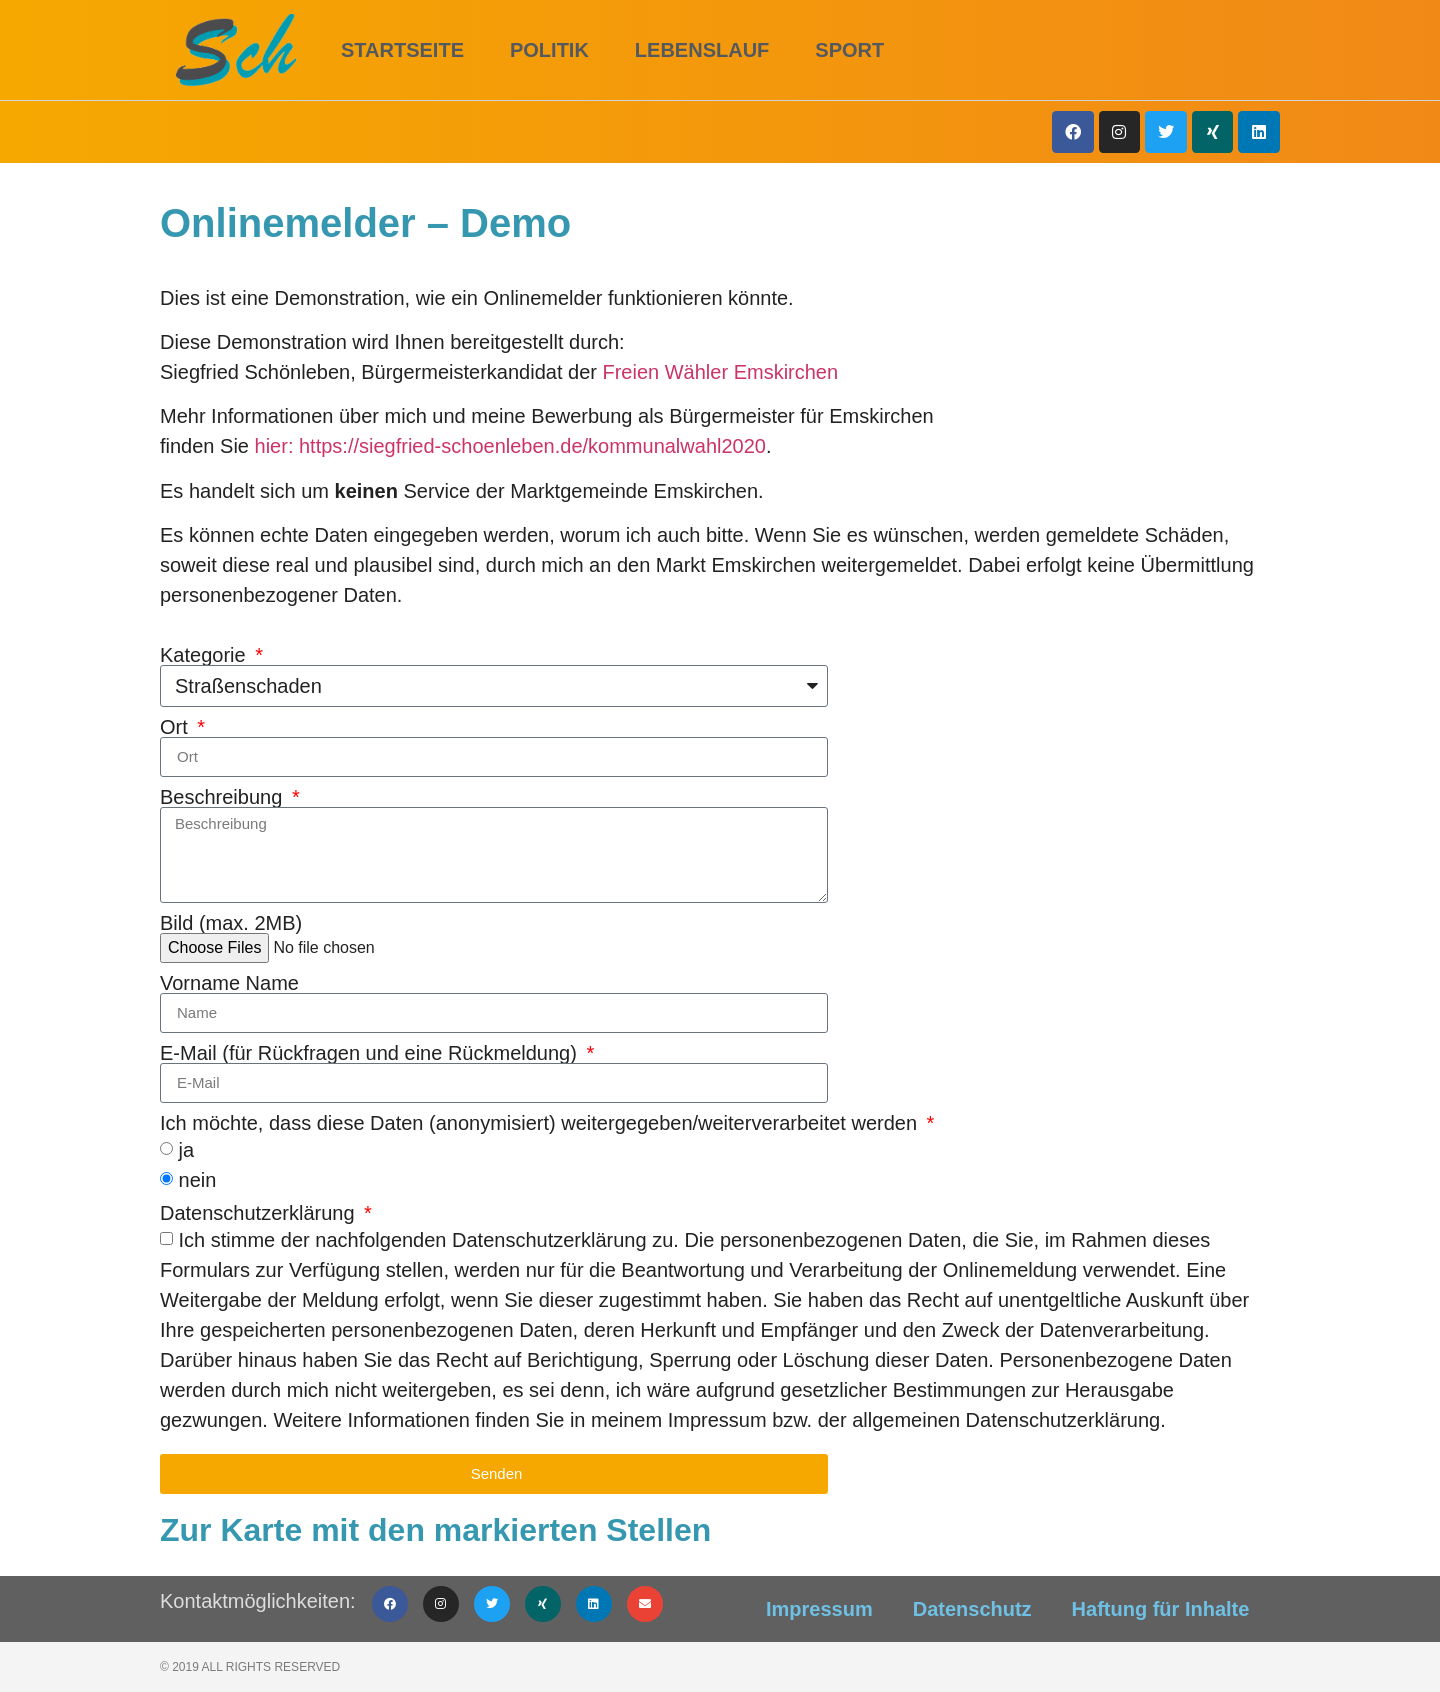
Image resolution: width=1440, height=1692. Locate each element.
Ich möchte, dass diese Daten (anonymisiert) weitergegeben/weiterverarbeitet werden (541, 1123)
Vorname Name (229, 983)
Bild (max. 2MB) (231, 923)
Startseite (402, 50)
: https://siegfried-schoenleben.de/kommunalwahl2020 (527, 446)
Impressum (819, 1609)
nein (198, 1179)
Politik (549, 50)
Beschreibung (224, 797)
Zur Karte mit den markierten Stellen (435, 1530)
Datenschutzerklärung (260, 1213)
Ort (176, 727)
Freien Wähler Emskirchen (720, 372)
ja (187, 1149)
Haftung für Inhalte (1161, 1609)
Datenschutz (972, 1609)
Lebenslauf (702, 50)
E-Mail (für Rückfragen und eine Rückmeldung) (371, 1053)
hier (271, 446)
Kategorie (205, 655)
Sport (849, 50)
